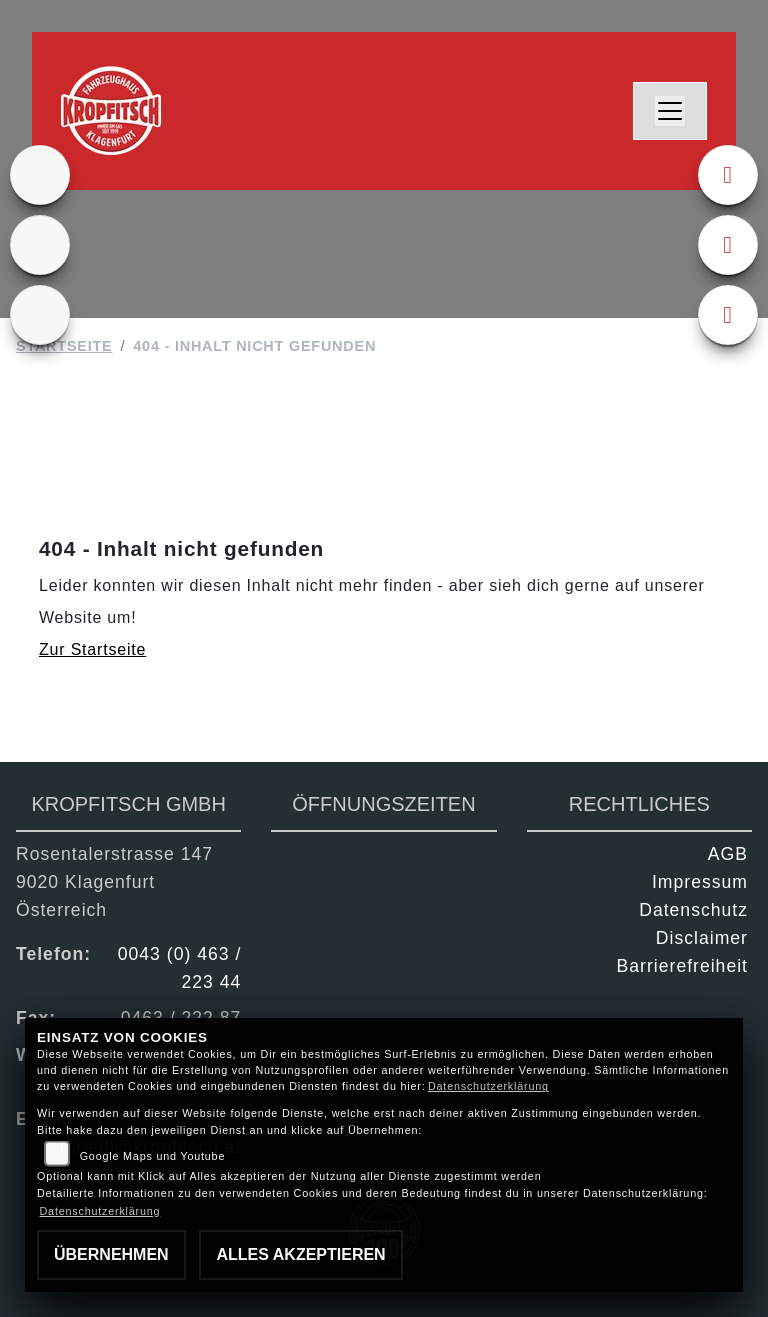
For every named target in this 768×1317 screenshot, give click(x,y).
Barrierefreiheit (682, 966)
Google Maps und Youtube (152, 1156)
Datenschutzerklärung (488, 1086)
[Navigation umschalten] (670, 111)
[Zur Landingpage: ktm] (40, 175)
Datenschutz (693, 910)
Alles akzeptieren (300, 1254)
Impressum (700, 882)
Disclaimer (702, 938)
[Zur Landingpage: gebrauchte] (40, 245)
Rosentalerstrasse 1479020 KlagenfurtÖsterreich (114, 882)
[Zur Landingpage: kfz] (40, 315)
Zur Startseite (92, 649)
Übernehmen (111, 1254)
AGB (728, 854)
